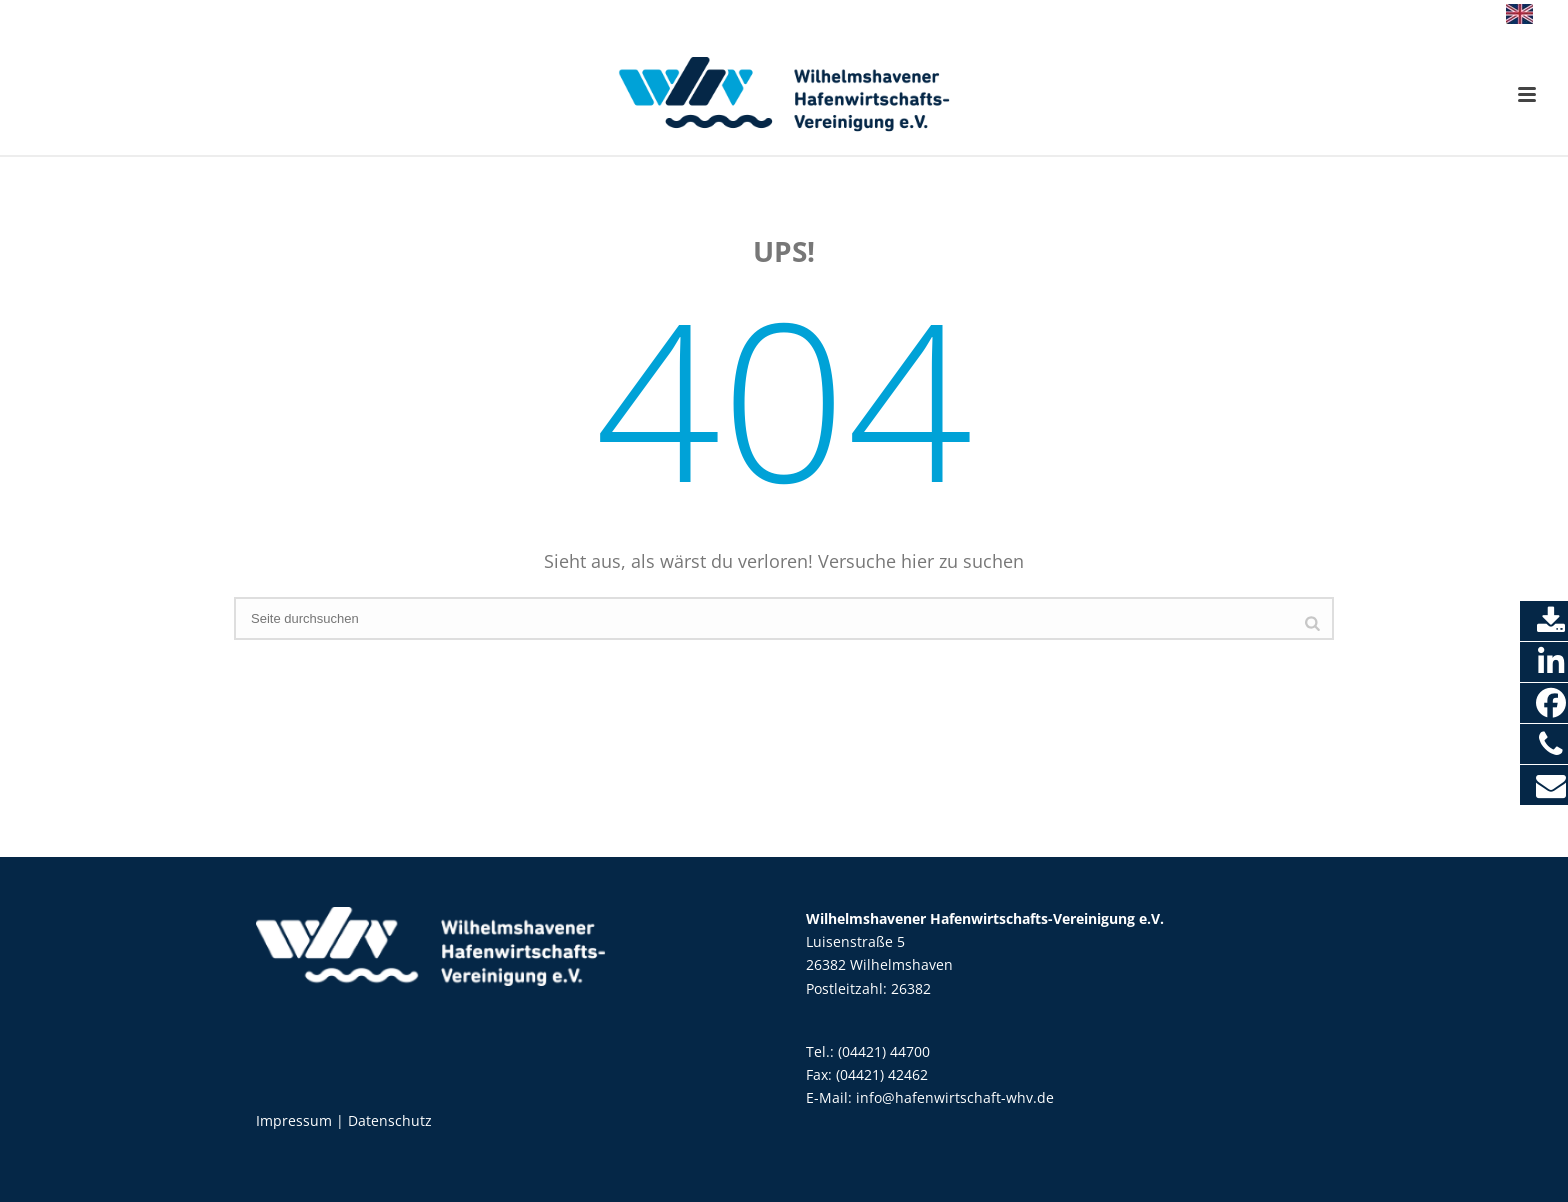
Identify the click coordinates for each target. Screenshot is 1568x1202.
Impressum (294, 1120)
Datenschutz (390, 1120)
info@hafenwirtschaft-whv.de (955, 1097)
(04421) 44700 (884, 1051)
